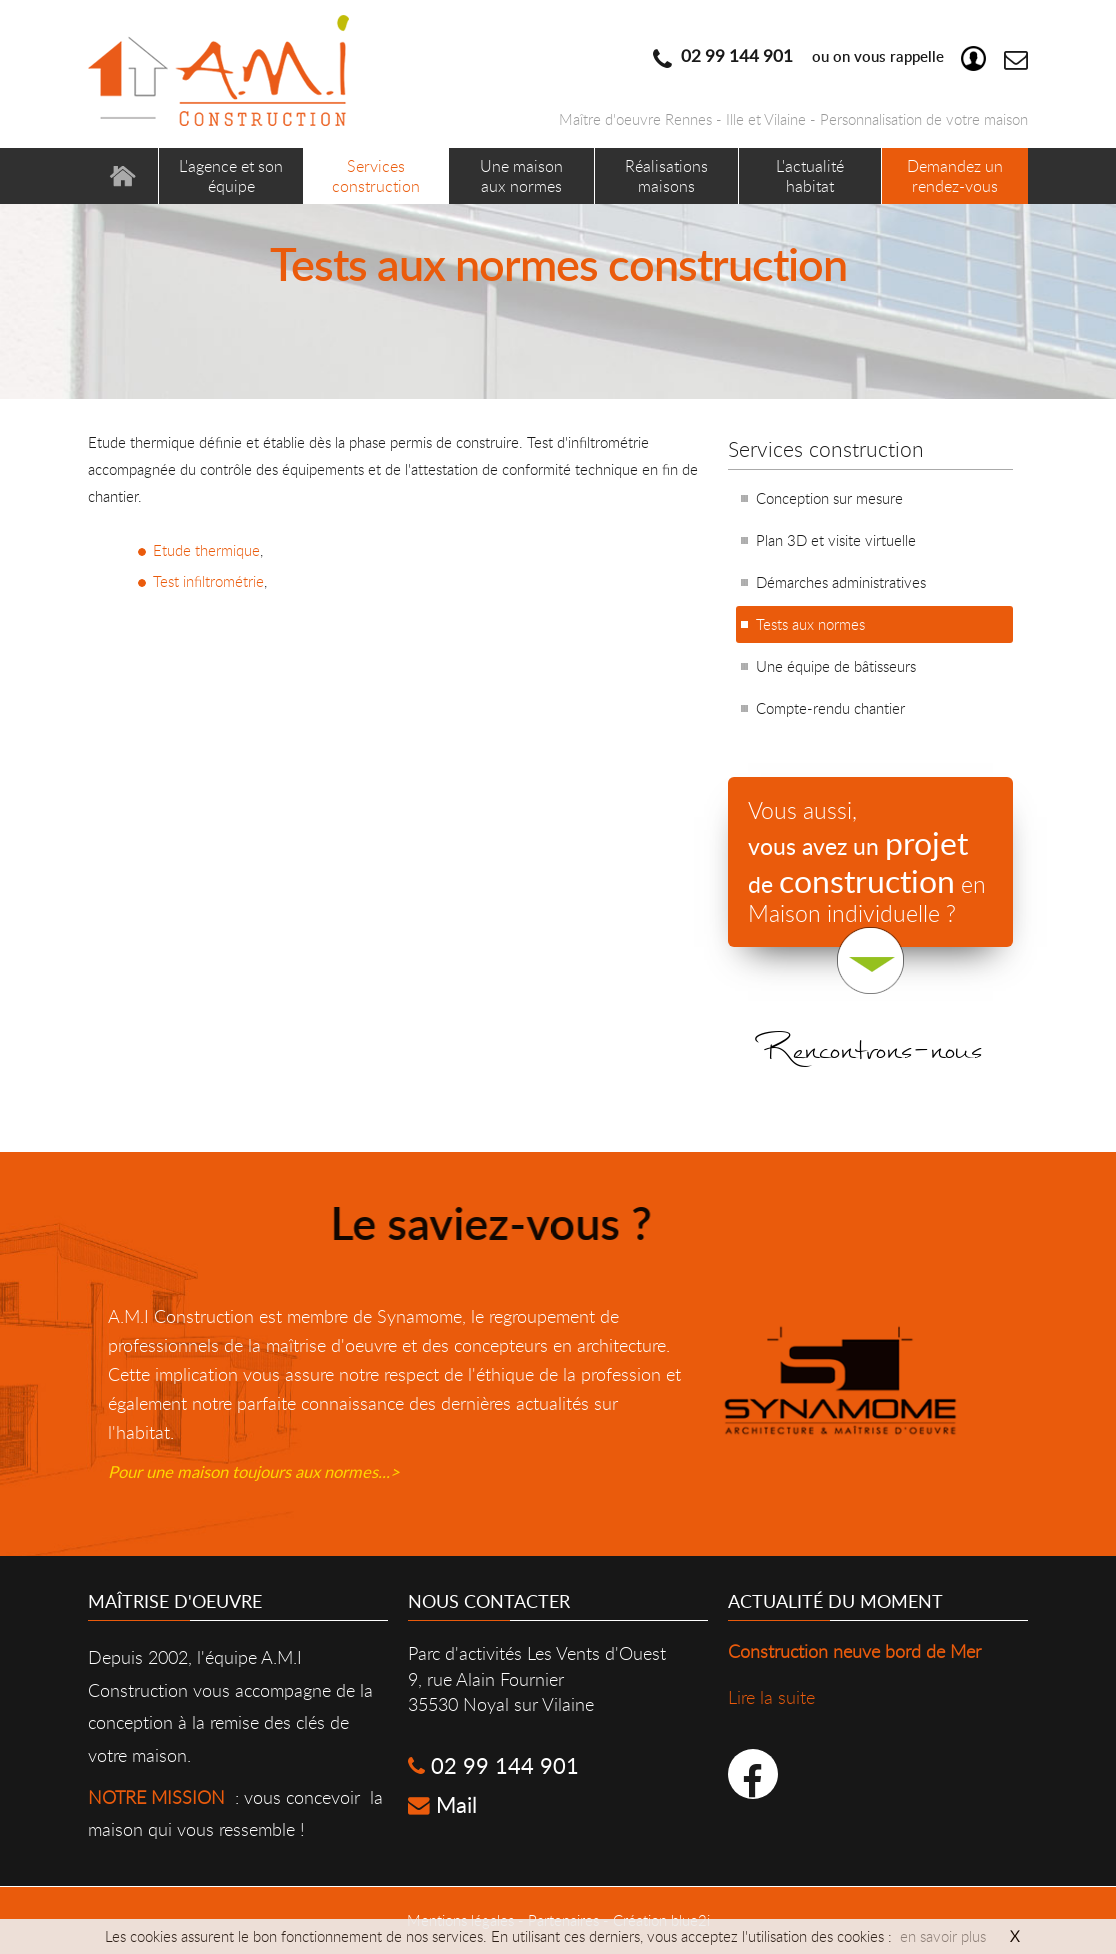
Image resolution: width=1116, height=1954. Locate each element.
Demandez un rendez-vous (955, 175)
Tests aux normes (810, 624)
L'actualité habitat (810, 175)
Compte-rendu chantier (830, 708)
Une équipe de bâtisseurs (836, 666)
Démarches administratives (841, 582)
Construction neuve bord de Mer (854, 1651)
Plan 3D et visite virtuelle (836, 540)
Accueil (123, 176)
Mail (442, 1804)
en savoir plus (943, 1936)
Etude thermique (206, 550)
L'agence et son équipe (231, 175)
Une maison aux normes (521, 175)
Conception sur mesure (829, 498)
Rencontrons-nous (870, 1068)
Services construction (376, 175)
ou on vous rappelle (828, 56)
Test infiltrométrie (208, 581)
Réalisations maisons (666, 175)
